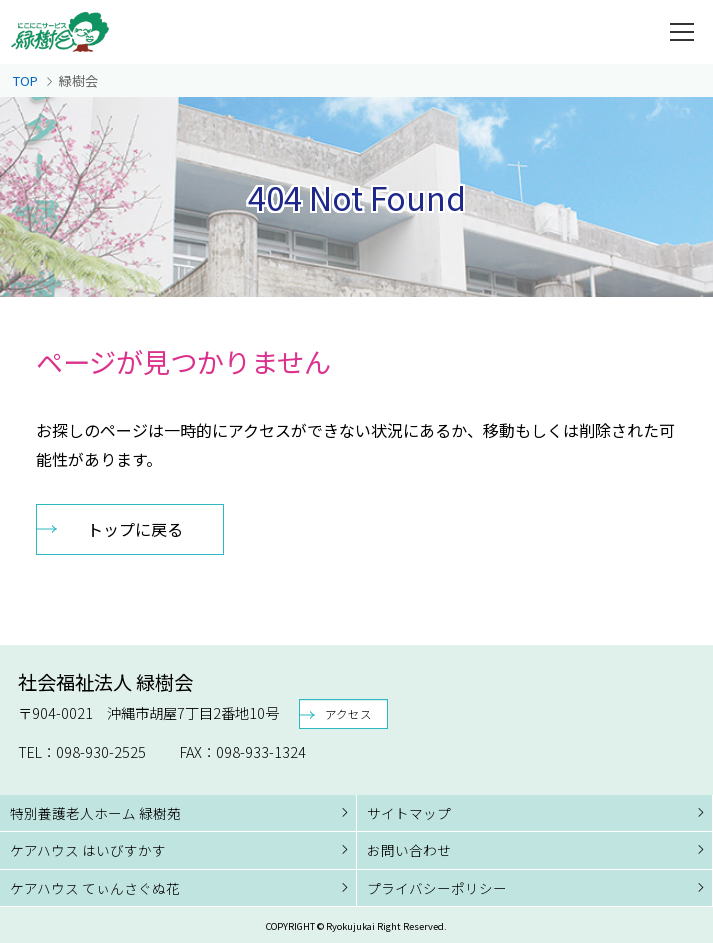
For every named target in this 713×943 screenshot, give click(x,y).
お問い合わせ (409, 850)
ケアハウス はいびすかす (88, 850)
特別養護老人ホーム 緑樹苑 (95, 813)
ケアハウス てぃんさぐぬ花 (95, 888)
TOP (25, 80)
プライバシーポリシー (437, 888)
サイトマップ (409, 813)
